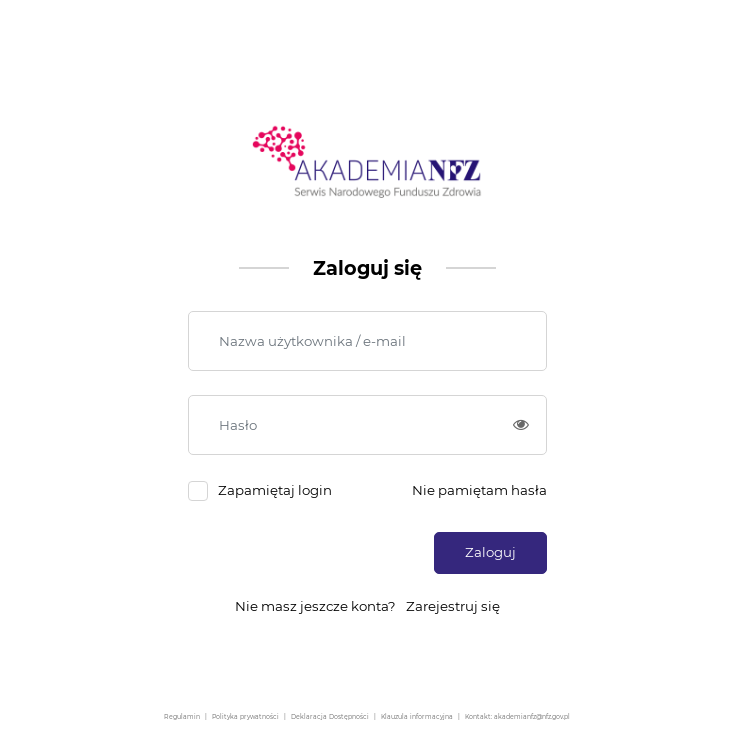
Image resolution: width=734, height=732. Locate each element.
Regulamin (182, 717)
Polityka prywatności (245, 717)
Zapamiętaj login (275, 490)
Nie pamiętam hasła (479, 490)
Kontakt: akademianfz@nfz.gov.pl (517, 717)
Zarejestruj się (453, 606)
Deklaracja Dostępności (330, 717)
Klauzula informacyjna (417, 717)
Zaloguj (490, 552)
